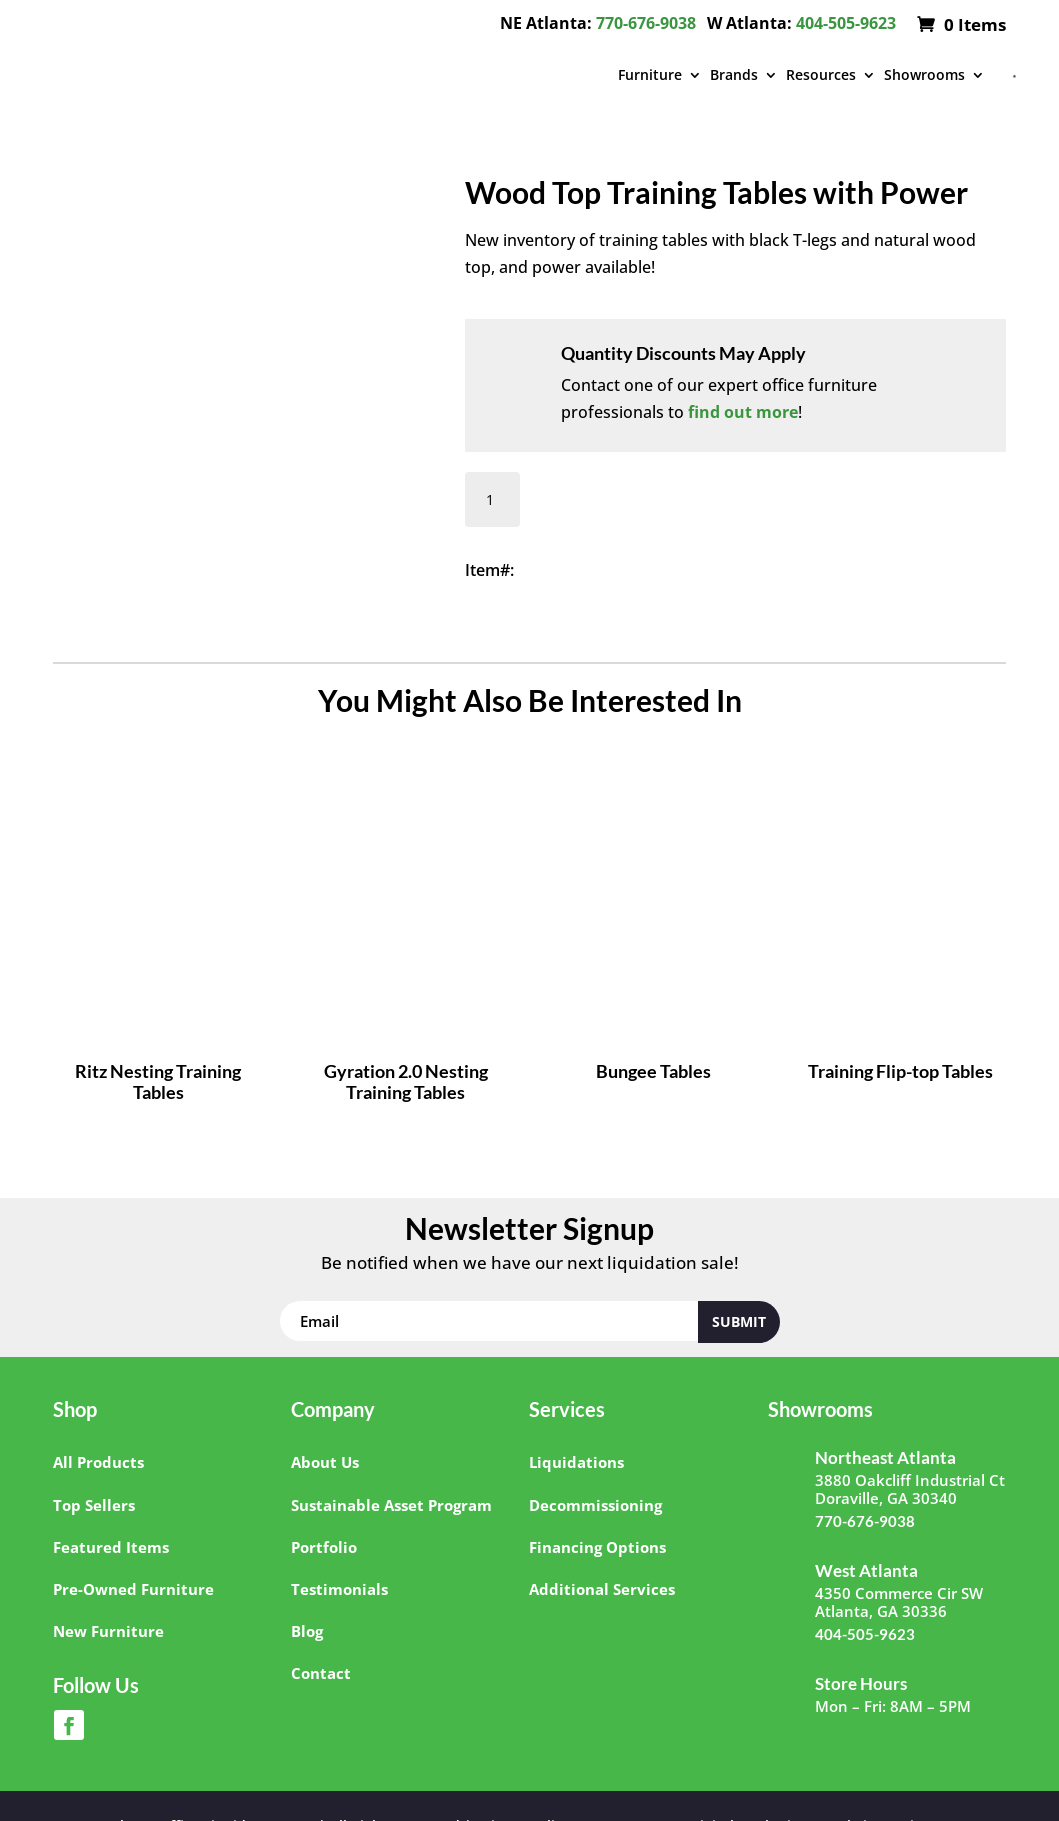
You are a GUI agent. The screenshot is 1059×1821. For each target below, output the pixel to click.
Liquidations (576, 1462)
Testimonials (339, 1589)
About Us (325, 1462)
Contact (321, 1673)
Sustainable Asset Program (391, 1505)
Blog (307, 1631)
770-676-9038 (646, 23)
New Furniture (108, 1631)
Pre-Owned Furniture (133, 1589)
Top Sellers (94, 1505)
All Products (98, 1462)
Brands (734, 74)
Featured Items (111, 1547)
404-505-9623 (846, 23)
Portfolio (324, 1547)
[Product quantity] (492, 499)
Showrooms (924, 74)
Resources (821, 74)
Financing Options (597, 1547)
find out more (743, 412)
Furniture (650, 74)
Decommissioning (595, 1505)
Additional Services (602, 1589)
